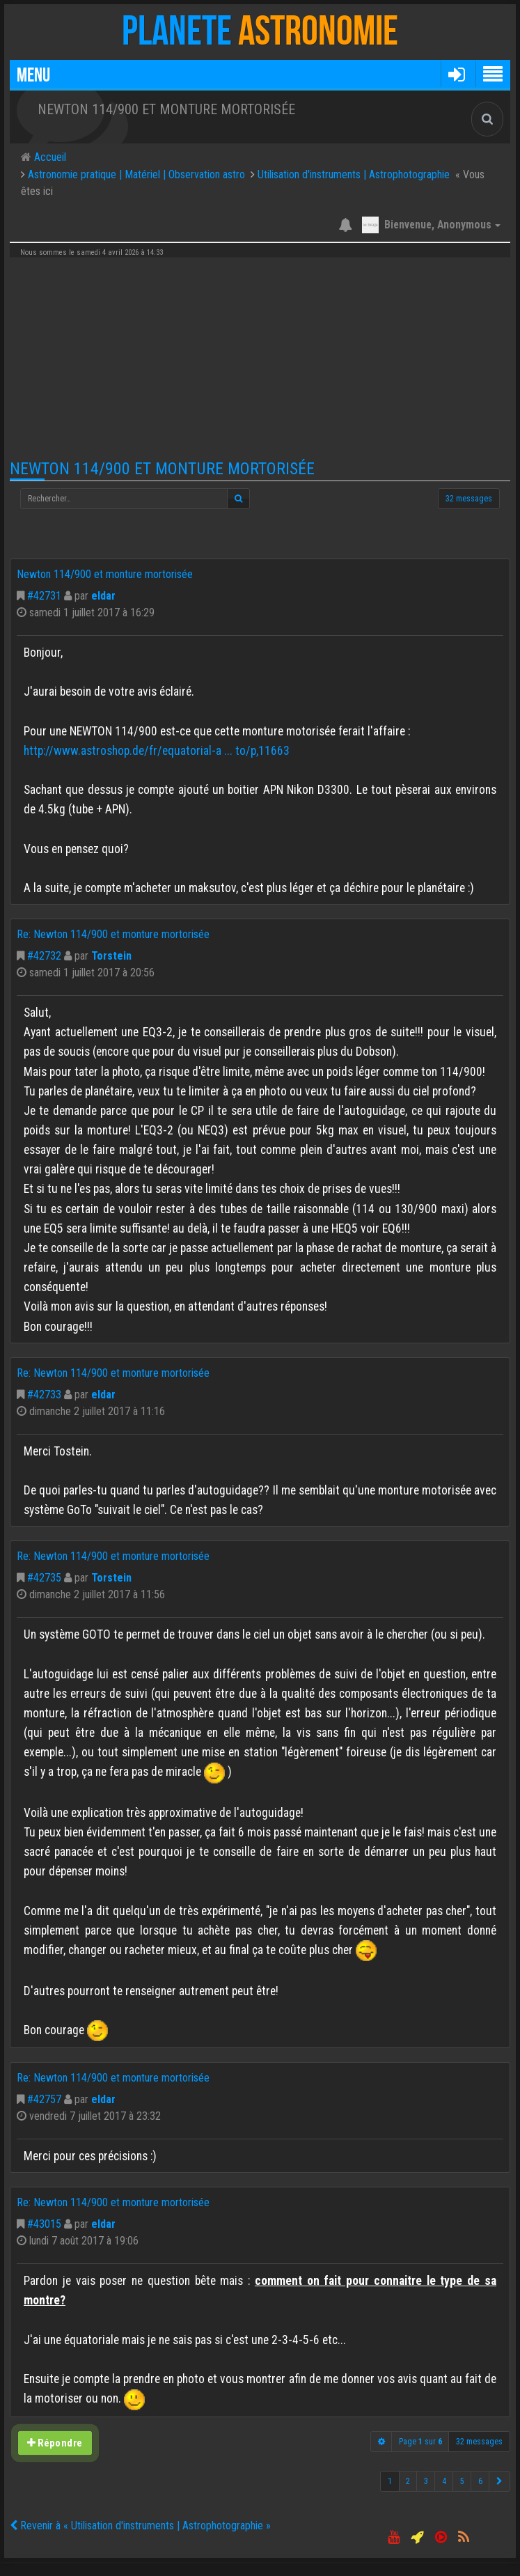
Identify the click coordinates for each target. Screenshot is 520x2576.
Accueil (48, 157)
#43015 (44, 2224)
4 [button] (444, 2481)
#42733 (44, 1394)
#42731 (44, 595)
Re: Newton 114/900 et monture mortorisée (113, 934)
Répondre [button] (55, 2442)
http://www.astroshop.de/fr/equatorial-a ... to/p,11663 (157, 751)
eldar (103, 595)
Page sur (420, 2441)
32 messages (469, 499)
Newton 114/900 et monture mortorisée (162, 468)
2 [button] (408, 2481)
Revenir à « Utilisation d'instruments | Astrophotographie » (140, 2525)
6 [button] (480, 2481)
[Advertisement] (260, 358)
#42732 (44, 955)
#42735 (44, 1577)
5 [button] (462, 2481)
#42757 (44, 2099)
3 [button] (426, 2481)
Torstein (111, 955)
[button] (456, 74)
